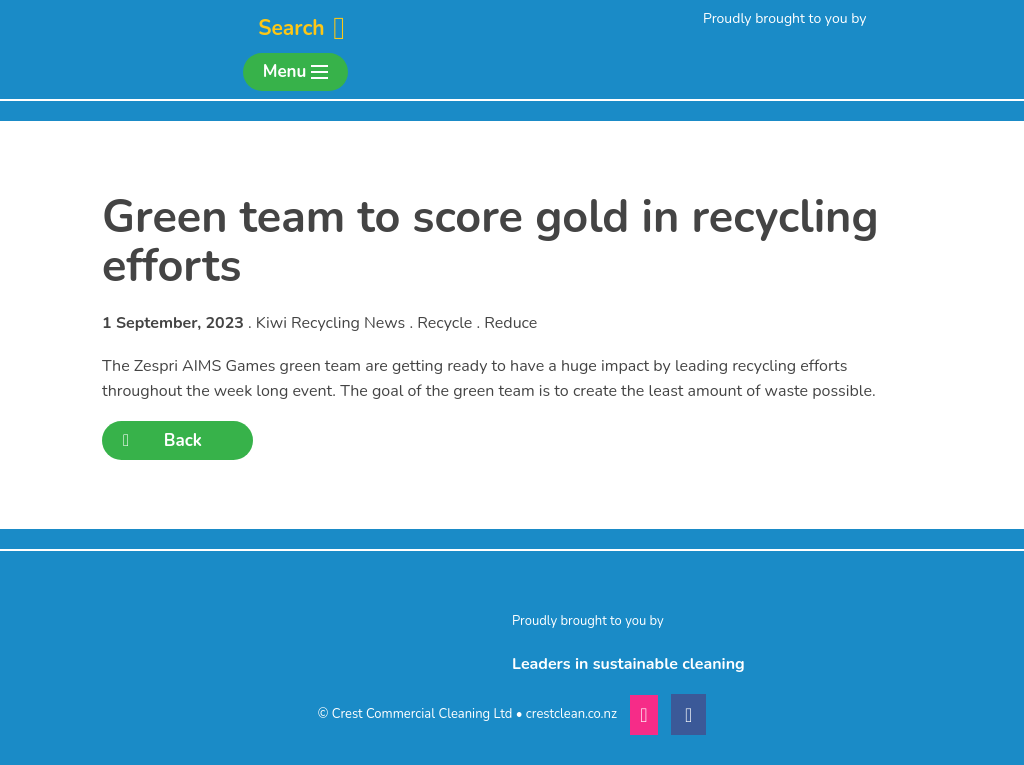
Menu (295, 71)
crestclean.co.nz (571, 714)
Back (162, 440)
